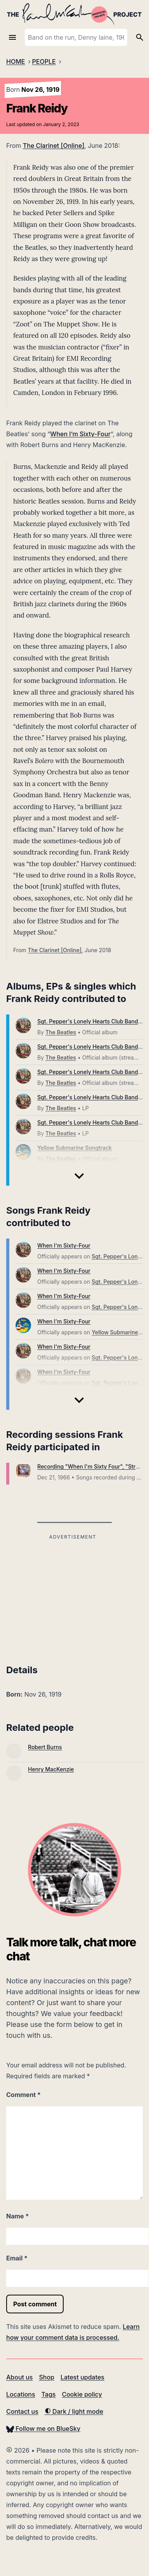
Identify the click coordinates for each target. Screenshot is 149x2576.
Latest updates (82, 2377)
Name (17, 2216)
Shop (46, 2377)
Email (17, 2258)
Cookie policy (82, 2394)
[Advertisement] (72, 1596)
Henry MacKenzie (51, 1769)
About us (19, 2377)
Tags (49, 2394)
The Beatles (60, 1032)
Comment (23, 2095)
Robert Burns (45, 1747)
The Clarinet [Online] (53, 145)
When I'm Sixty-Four (63, 1245)
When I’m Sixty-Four (80, 434)
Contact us (22, 2411)
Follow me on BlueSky (43, 2428)
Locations (20, 2394)
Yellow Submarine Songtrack (74, 1147)
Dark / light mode (74, 2411)
